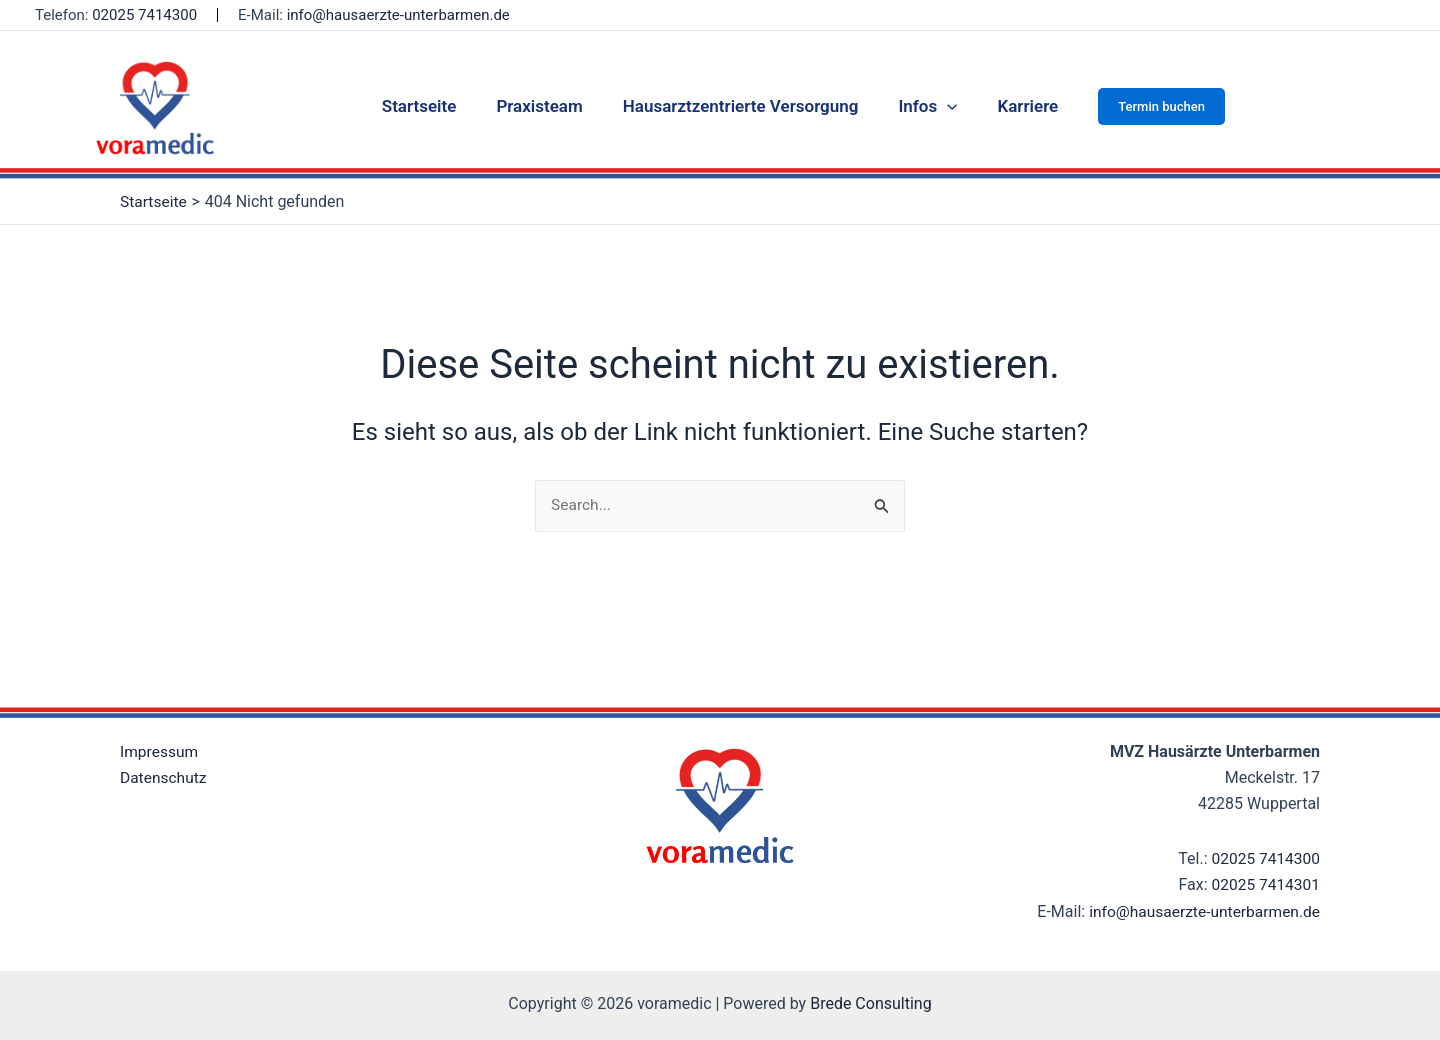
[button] (1146, 106)
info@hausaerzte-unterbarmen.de (398, 15)
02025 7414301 (1264, 885)
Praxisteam (545, 106)
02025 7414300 (144, 15)
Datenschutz (164, 777)
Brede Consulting (871, 1002)
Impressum (160, 751)
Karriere (1015, 106)
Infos (921, 106)
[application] (941, 106)
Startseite (431, 106)
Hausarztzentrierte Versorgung (741, 106)
